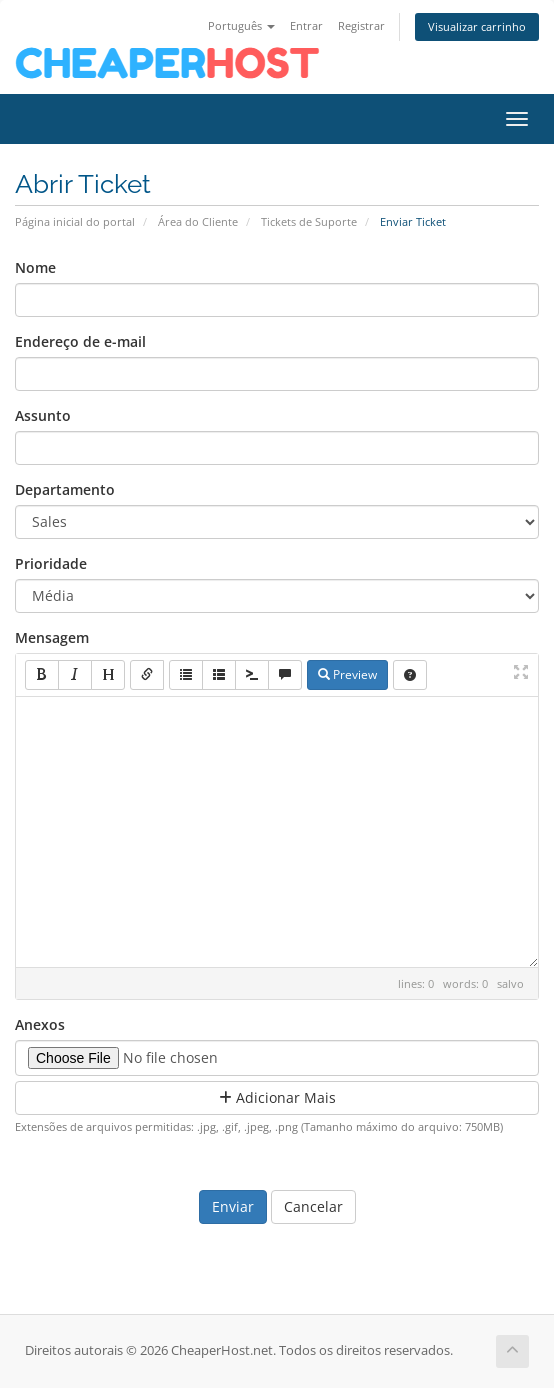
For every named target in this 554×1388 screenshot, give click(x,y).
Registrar (361, 25)
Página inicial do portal (75, 221)
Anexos (40, 1024)
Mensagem (52, 637)
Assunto (43, 415)
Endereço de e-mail (80, 341)
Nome (35, 267)
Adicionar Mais (277, 1097)
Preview (347, 674)
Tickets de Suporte (309, 221)
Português (241, 25)
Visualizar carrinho (477, 26)
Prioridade (51, 563)
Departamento (65, 489)
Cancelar (313, 1206)
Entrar (306, 25)
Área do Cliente (198, 221)
